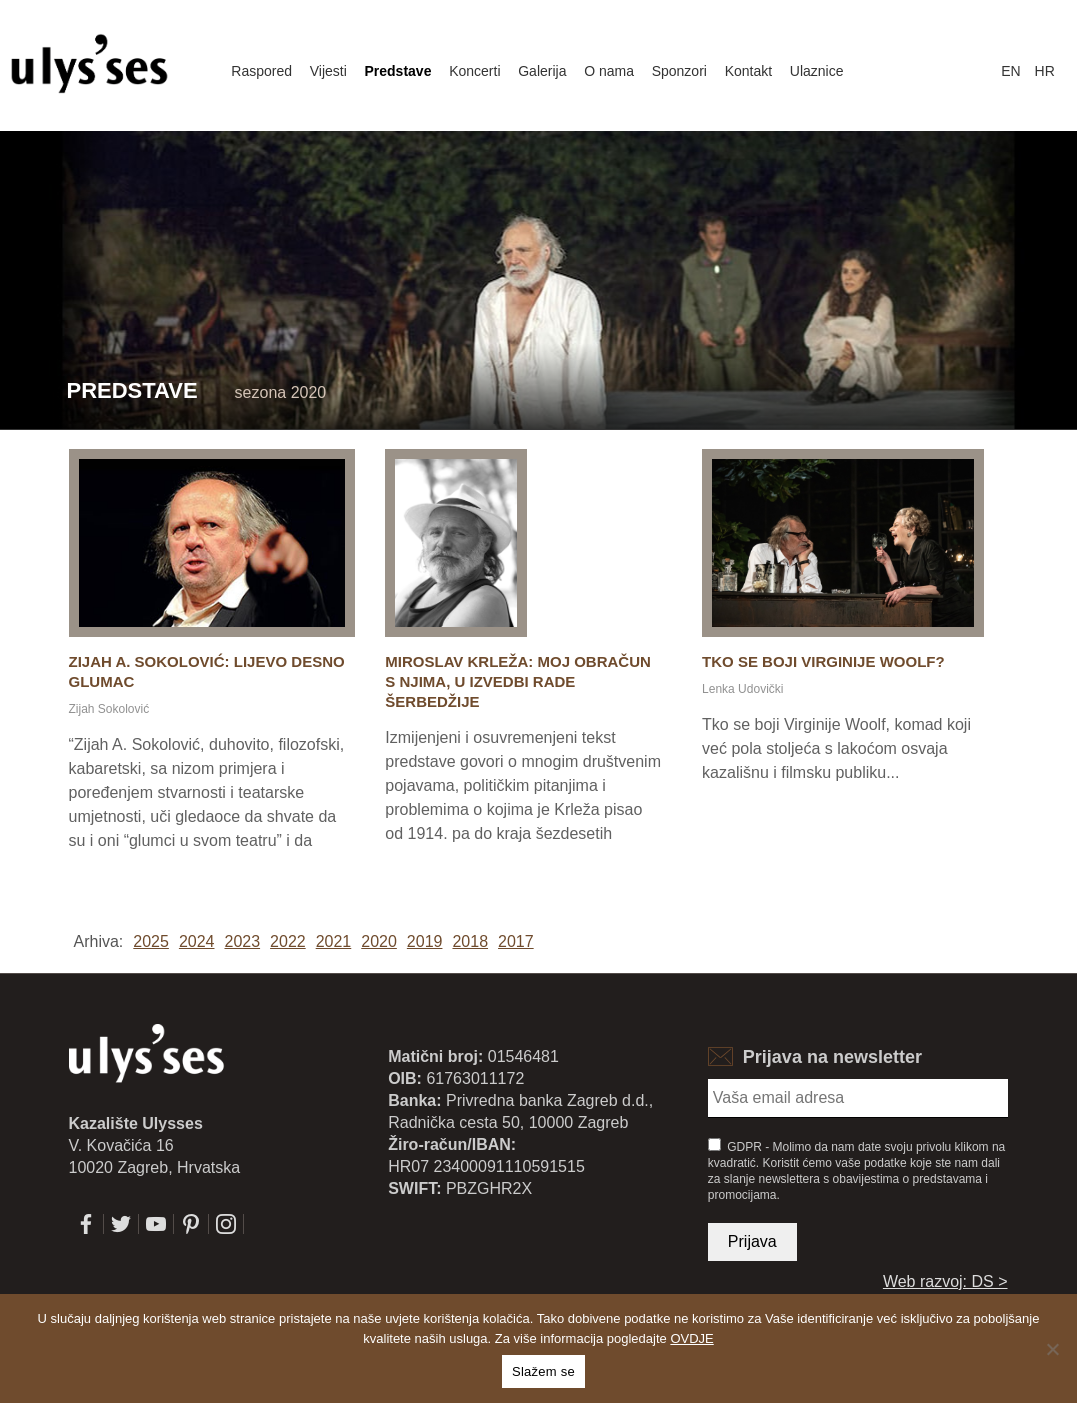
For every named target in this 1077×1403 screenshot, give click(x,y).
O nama (609, 71)
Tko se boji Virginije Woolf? (823, 661)
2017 (516, 941)
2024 (197, 941)
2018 (470, 941)
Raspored (261, 71)
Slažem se (543, 1371)
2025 (151, 941)
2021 (334, 941)
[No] (1052, 1349)
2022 (288, 941)
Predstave (398, 71)
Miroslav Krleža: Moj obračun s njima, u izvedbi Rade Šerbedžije (518, 681)
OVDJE (691, 1338)
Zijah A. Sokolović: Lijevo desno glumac (207, 671)
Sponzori (679, 71)
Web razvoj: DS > (945, 1281)
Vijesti (328, 71)
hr (1045, 71)
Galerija (542, 71)
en (1010, 71)
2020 (379, 941)
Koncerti (474, 71)
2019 (425, 941)
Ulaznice (817, 71)
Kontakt (748, 71)
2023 (242, 941)
